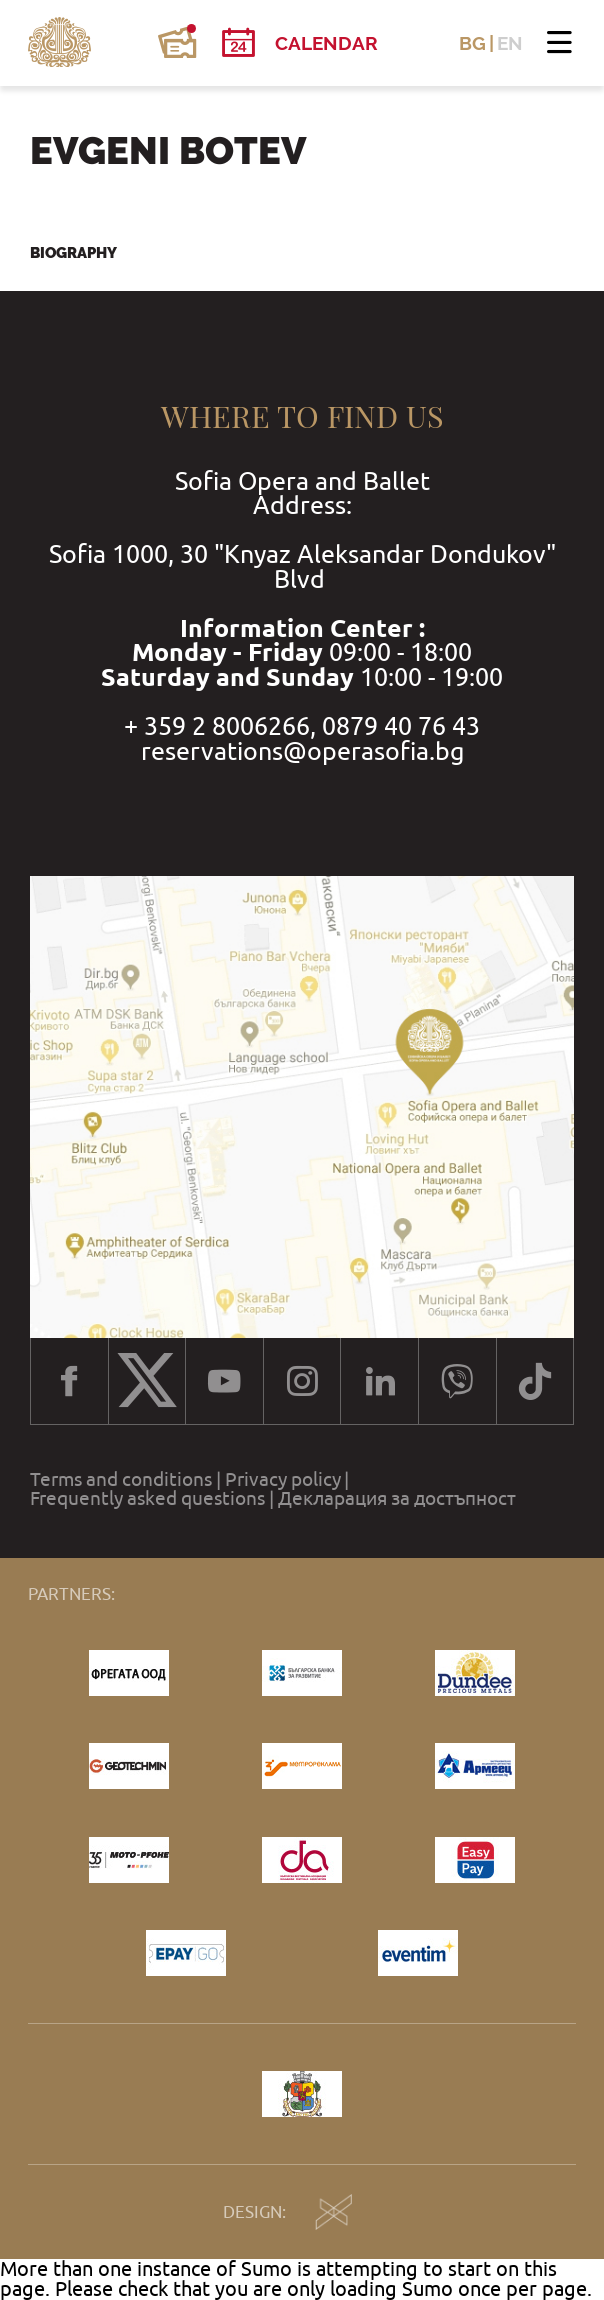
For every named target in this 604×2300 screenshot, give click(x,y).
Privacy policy (283, 1479)
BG (472, 43)
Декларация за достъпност (397, 1498)
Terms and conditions (121, 1479)
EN (510, 43)
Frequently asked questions (147, 1498)
